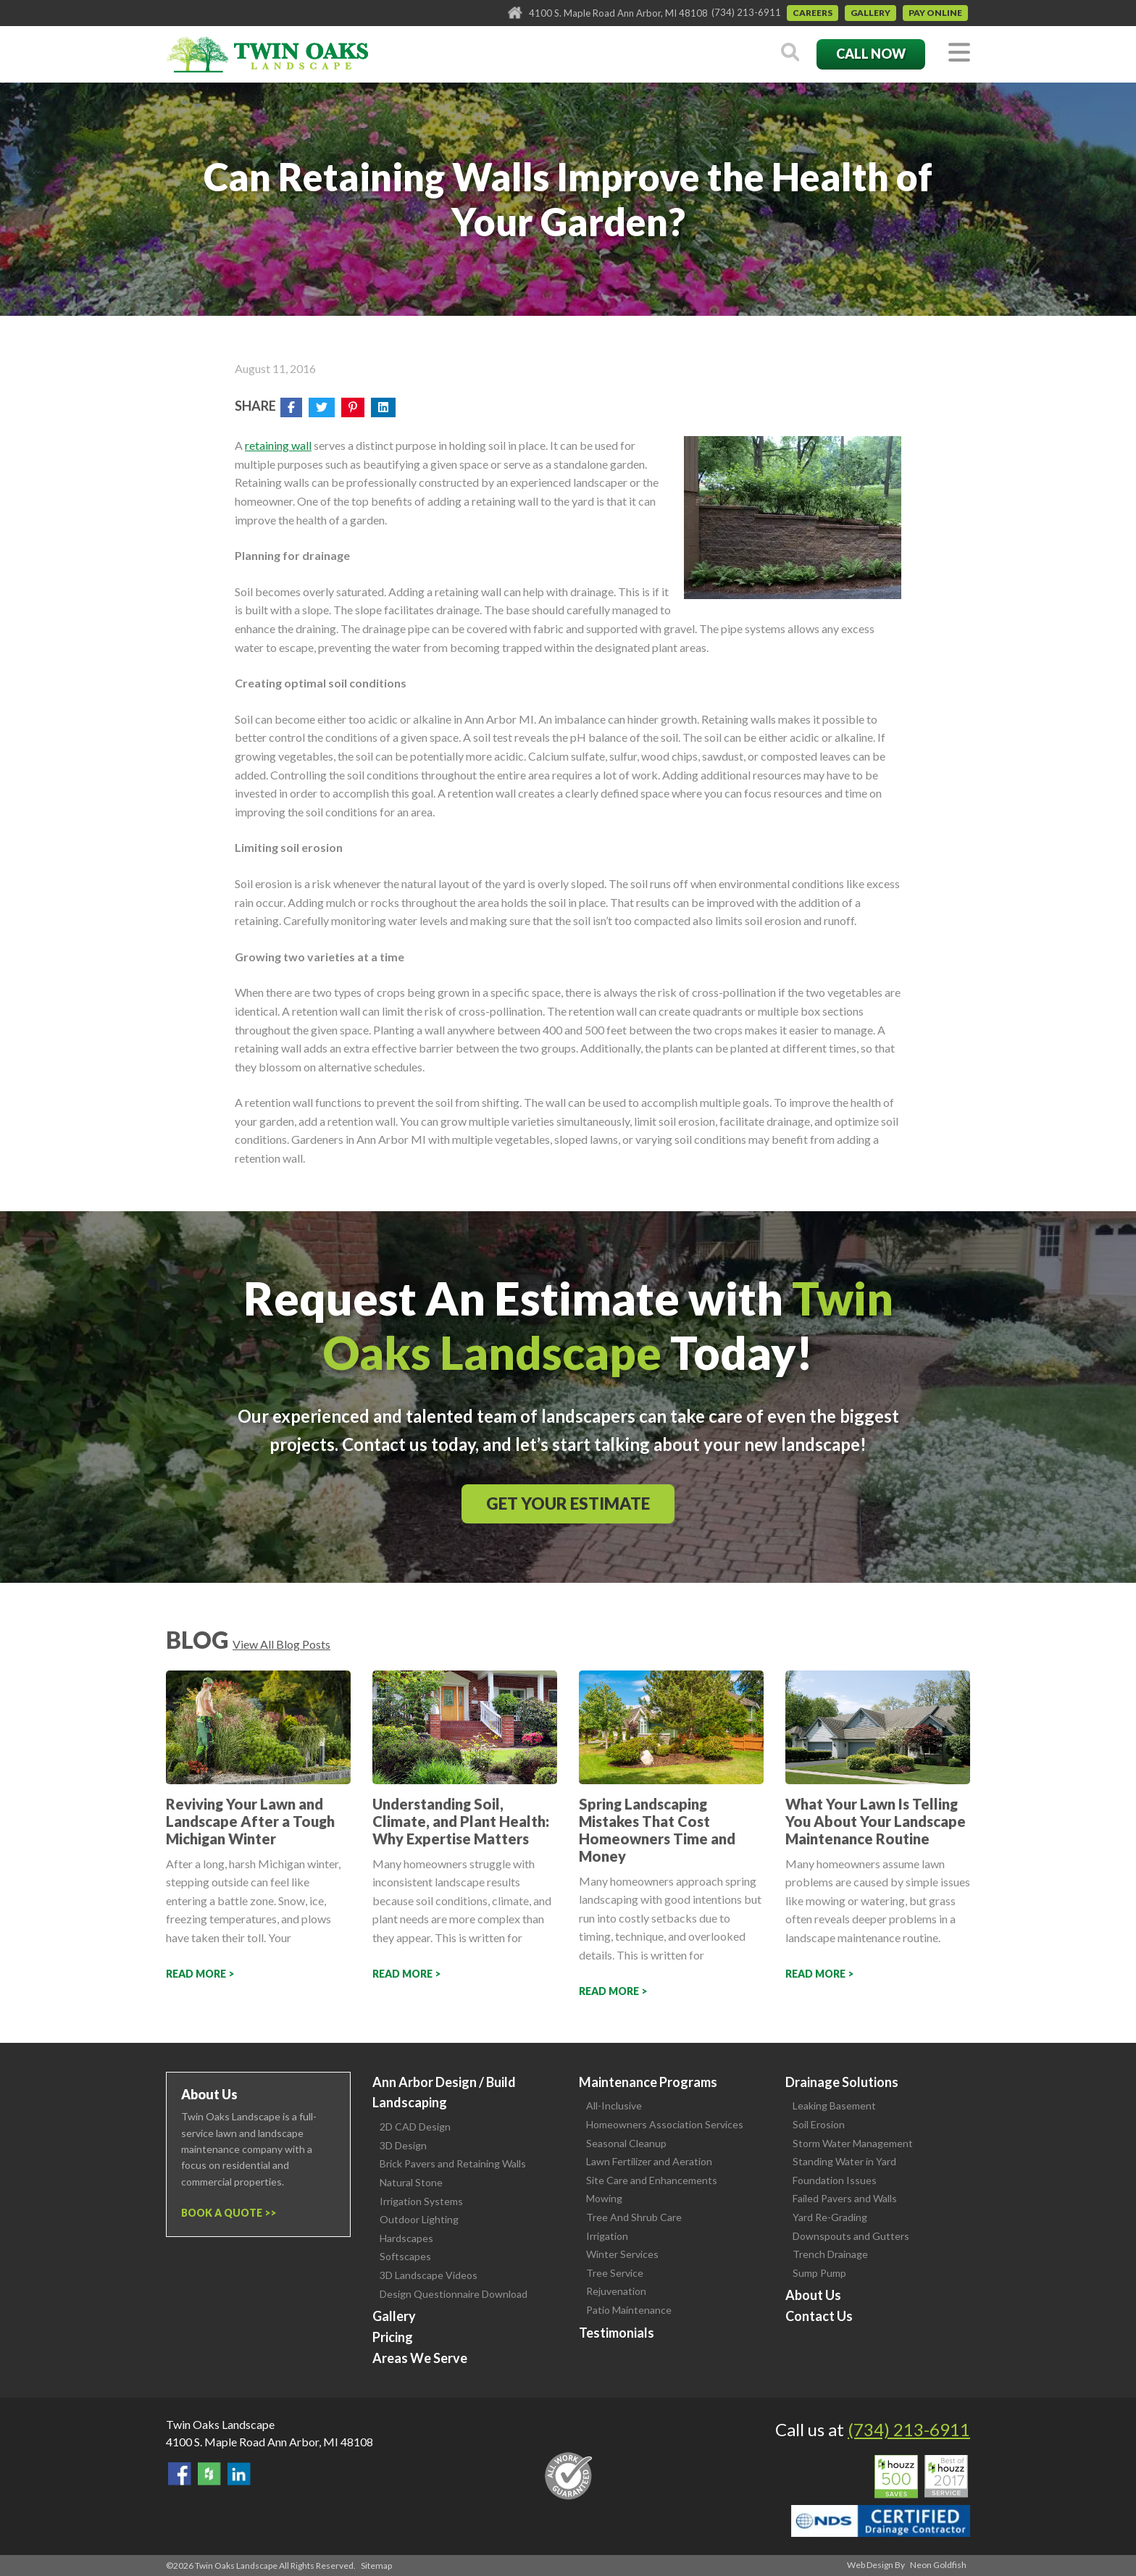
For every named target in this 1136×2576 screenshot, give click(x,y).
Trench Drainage (830, 2254)
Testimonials (616, 2333)
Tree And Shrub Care (634, 2217)
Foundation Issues (835, 2180)
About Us (813, 2295)
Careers (812, 12)
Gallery (870, 12)
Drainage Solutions (841, 2082)
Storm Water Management (853, 2143)
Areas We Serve (419, 2358)
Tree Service (614, 2273)
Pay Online (935, 12)
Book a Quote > (225, 2213)
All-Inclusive (614, 2105)
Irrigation (607, 2236)
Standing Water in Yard (844, 2161)
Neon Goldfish (938, 2564)
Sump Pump (819, 2273)
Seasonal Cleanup (626, 2143)
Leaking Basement (834, 2105)
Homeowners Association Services (664, 2124)
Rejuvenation (616, 2291)
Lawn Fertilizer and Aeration (649, 2161)
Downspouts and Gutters (851, 2236)
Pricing (392, 2337)
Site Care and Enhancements (651, 2180)
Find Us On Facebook (179, 2473)
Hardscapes (406, 2238)
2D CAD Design (415, 2126)
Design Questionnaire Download (453, 2294)
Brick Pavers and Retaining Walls (453, 2163)
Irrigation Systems (421, 2201)
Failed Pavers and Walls (845, 2198)
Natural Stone (411, 2182)
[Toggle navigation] (959, 53)
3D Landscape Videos (428, 2275)
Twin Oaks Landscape (220, 2424)
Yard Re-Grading (830, 2217)
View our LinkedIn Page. (239, 2473)
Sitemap (376, 2565)
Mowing (604, 2198)
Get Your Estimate (568, 1503)
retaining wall (278, 445)
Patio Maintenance (629, 2310)
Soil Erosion (819, 2124)
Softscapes (405, 2256)
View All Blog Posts (281, 1644)
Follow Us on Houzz (209, 2473)
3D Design (403, 2145)
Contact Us (819, 2316)
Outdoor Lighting (419, 2219)
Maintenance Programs (648, 2082)
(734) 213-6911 (746, 12)
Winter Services (622, 2254)
